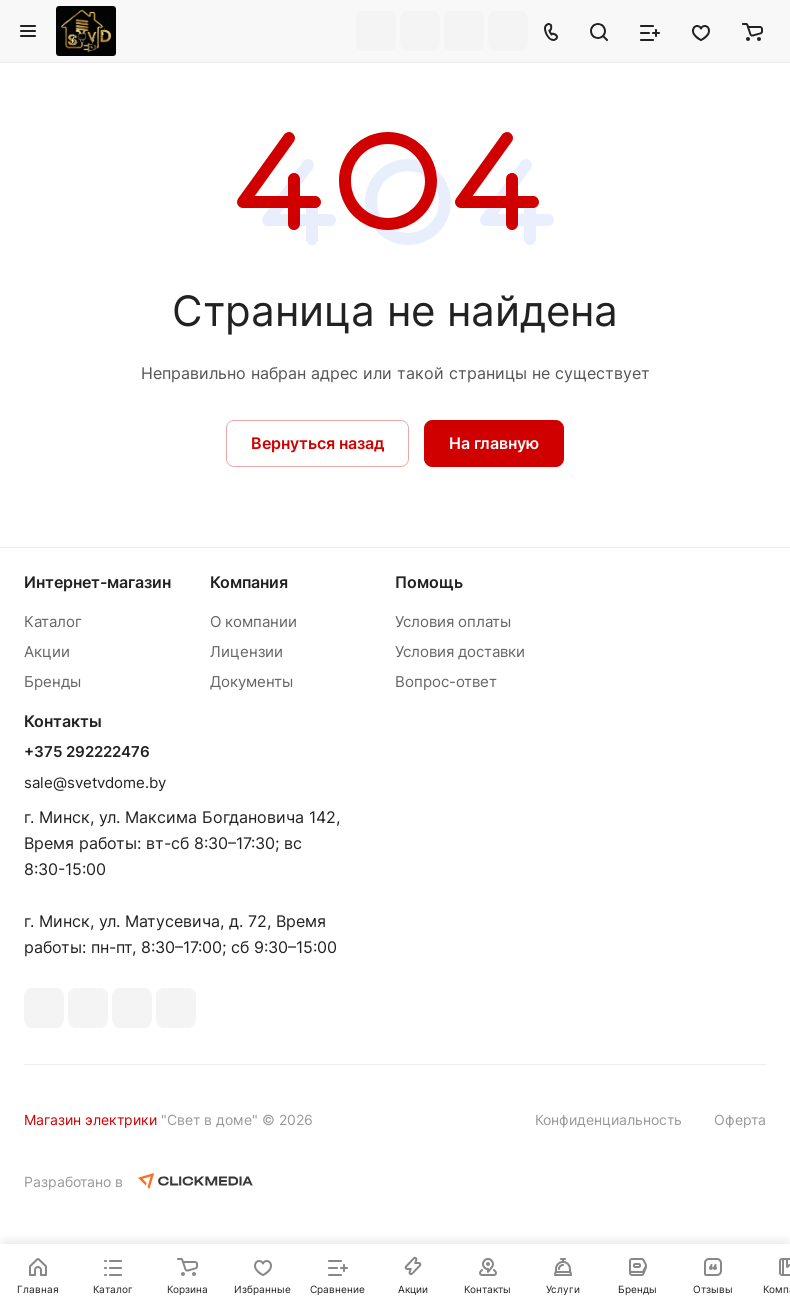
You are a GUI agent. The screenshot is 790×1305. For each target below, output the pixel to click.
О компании (253, 621)
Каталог (53, 621)
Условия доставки (460, 651)
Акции (47, 651)
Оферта (740, 1119)
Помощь (429, 582)
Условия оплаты (453, 621)
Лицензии (246, 651)
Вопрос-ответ (446, 681)
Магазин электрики (90, 1119)
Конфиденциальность (608, 1119)
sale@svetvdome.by (95, 782)
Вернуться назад (317, 443)
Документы (251, 681)
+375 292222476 (87, 752)
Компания (249, 582)
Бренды (52, 681)
